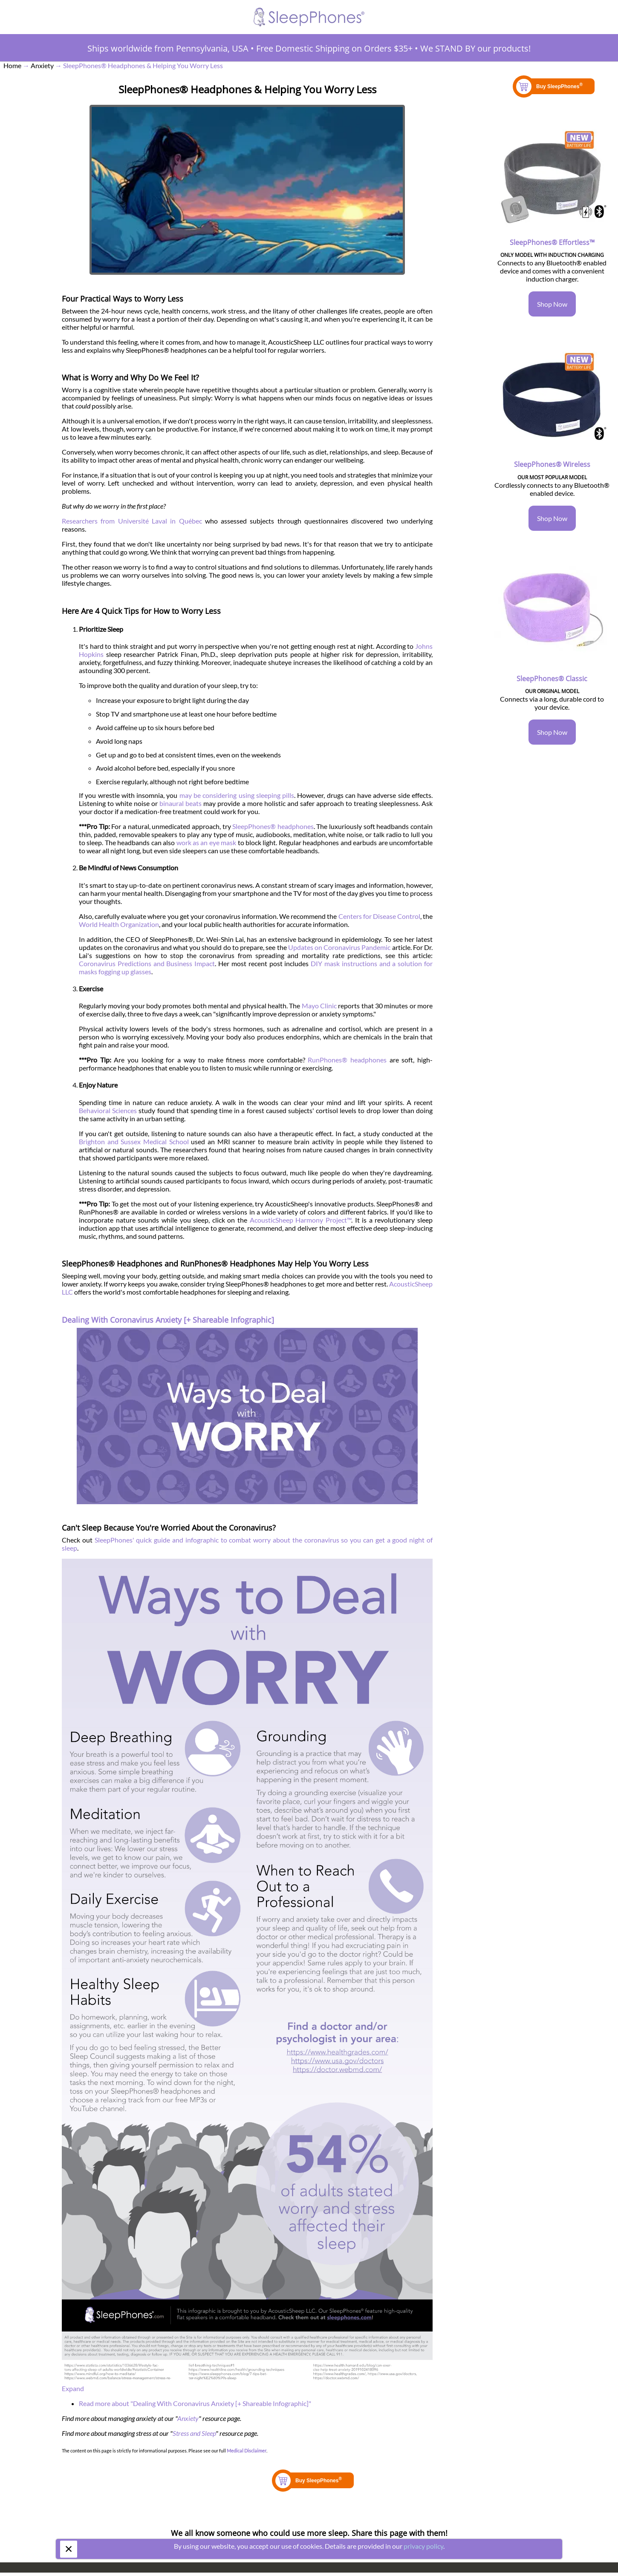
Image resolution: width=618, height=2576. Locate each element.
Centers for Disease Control (379, 916)
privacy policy (423, 2546)
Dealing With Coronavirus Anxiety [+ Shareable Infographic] (168, 1320)
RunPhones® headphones (347, 1060)
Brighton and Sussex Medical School (134, 1141)
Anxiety (188, 2418)
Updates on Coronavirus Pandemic (339, 947)
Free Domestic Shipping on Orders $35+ (334, 48)
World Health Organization (119, 924)
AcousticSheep (411, 1284)
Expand (73, 2388)
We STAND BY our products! (475, 48)
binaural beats (180, 803)
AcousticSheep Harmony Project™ (300, 1220)
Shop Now (552, 304)
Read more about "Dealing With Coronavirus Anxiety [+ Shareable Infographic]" (195, 2403)
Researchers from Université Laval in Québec (132, 521)
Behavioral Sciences (108, 1110)
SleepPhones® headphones (273, 826)
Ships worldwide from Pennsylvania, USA (167, 48)
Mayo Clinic (319, 1006)
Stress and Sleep (194, 2433)
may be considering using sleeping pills (236, 795)
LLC (67, 1292)
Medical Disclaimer (246, 2450)
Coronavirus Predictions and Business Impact (147, 963)
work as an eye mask (206, 842)
